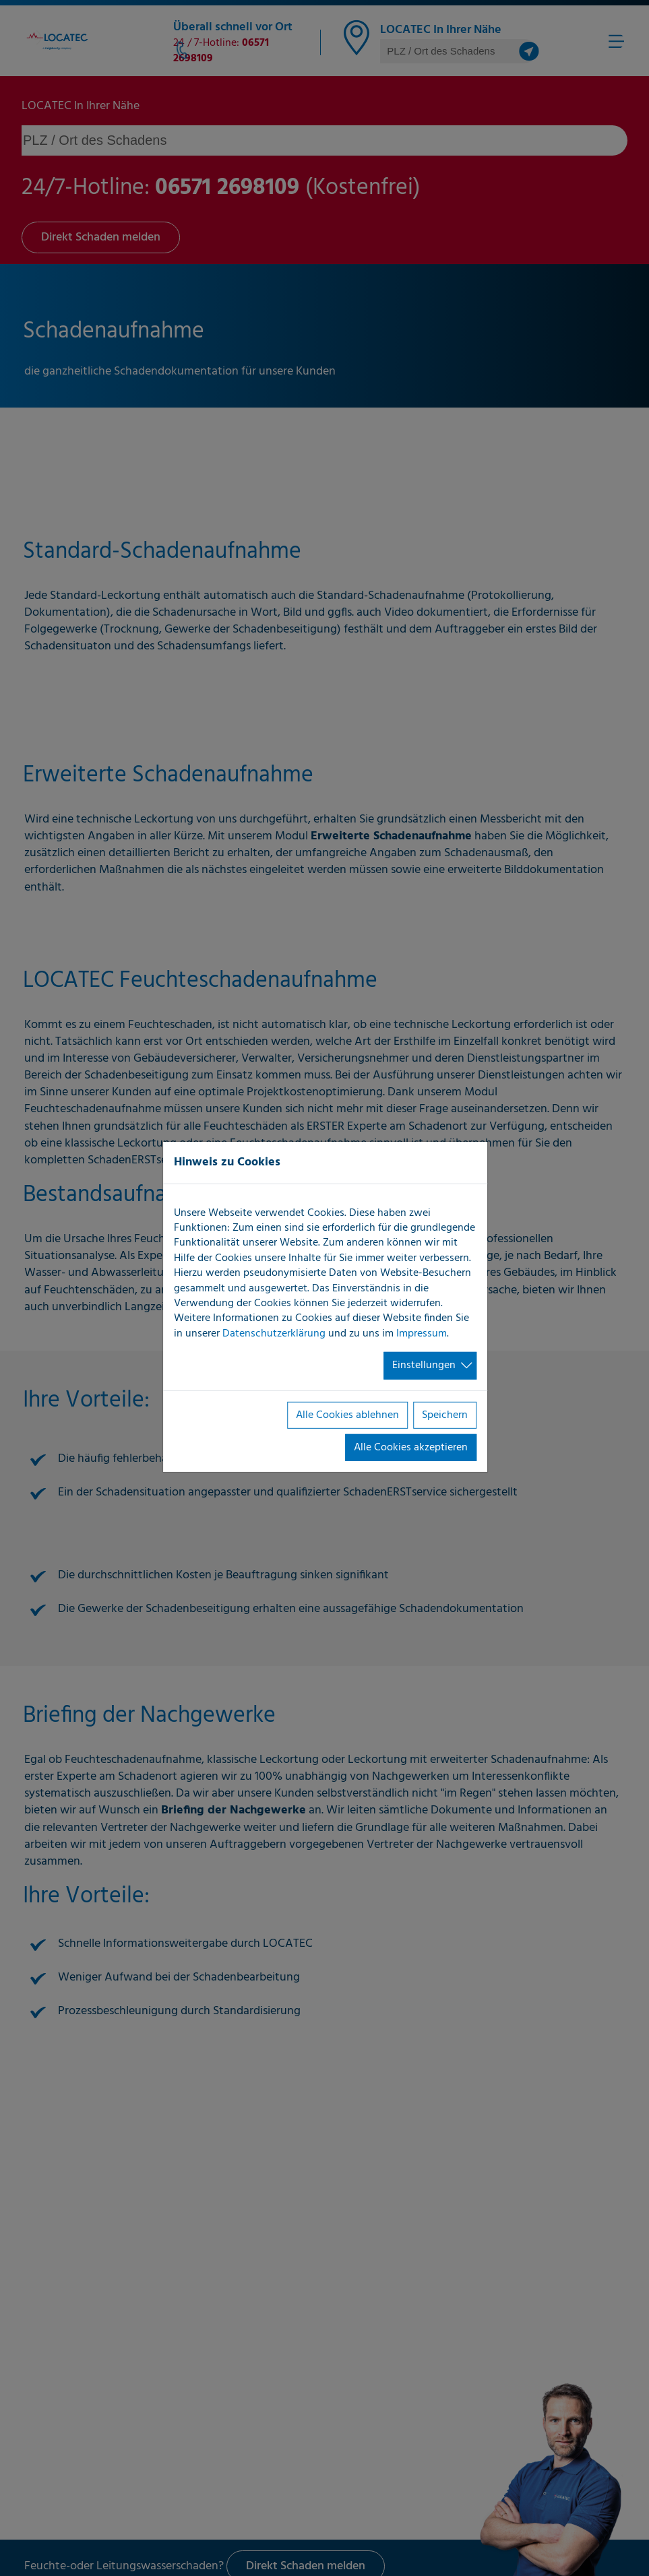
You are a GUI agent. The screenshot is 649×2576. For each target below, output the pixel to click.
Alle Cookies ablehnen (347, 1414)
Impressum (421, 1334)
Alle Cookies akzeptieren (411, 1447)
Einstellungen (424, 1365)
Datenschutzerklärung (274, 1334)
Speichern (445, 1414)
